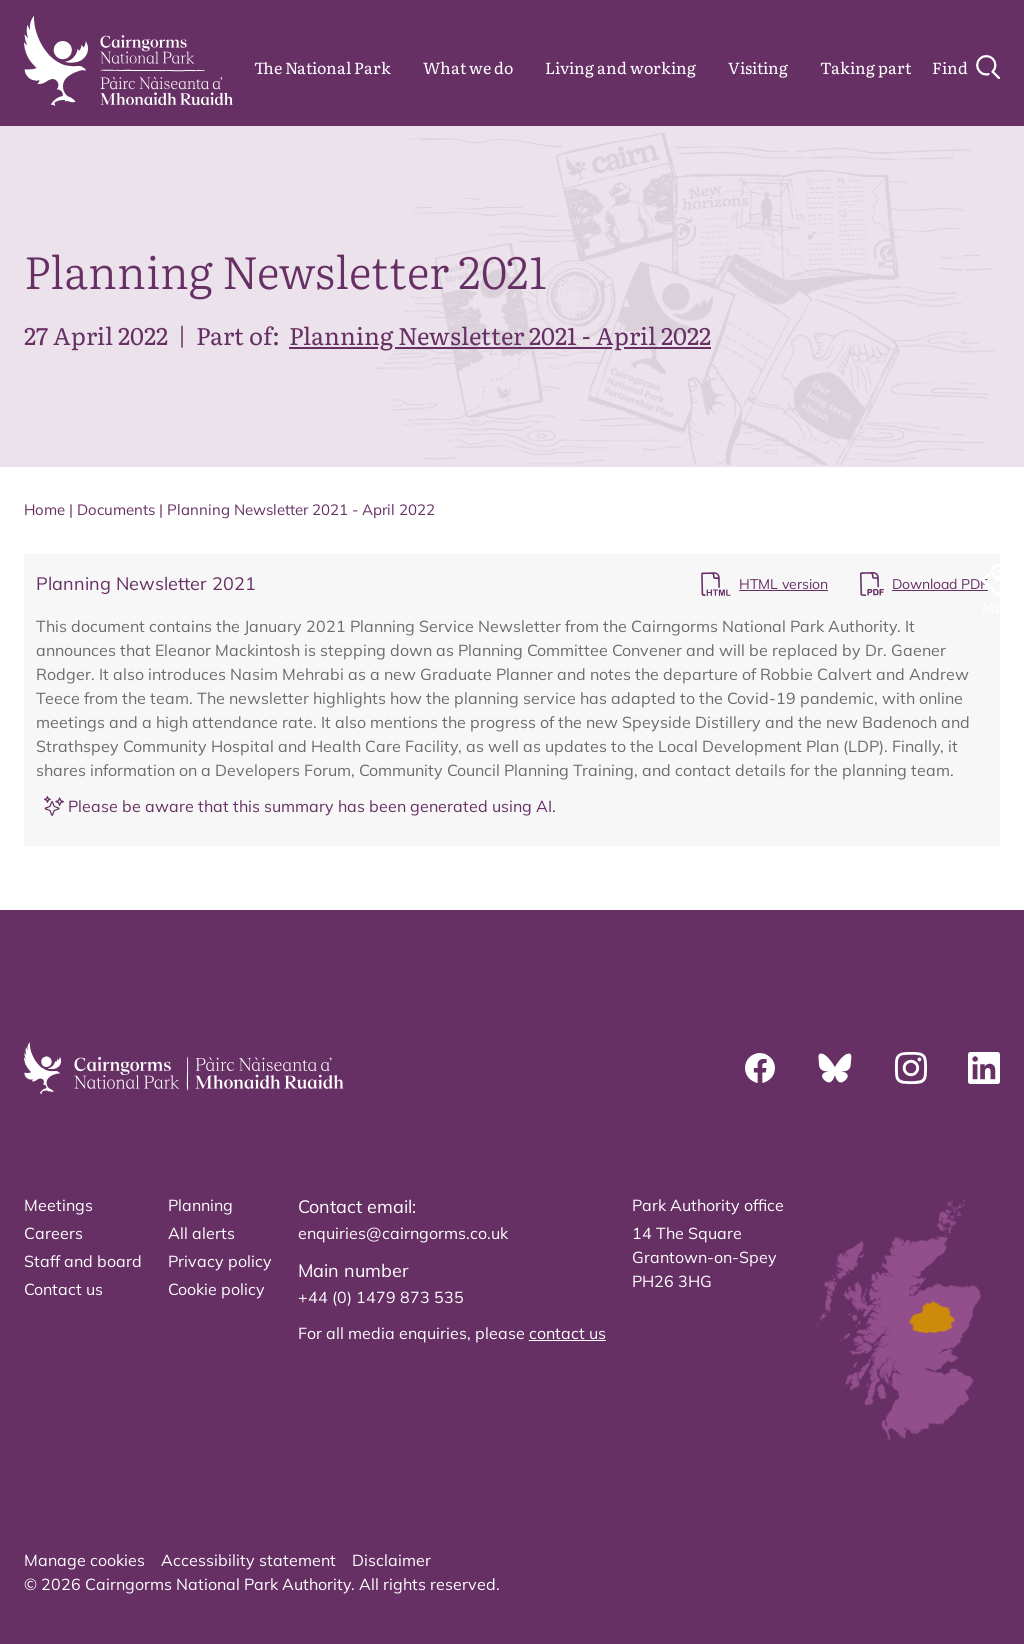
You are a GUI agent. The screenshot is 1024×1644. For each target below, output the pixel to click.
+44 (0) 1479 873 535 (381, 1297)
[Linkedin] (984, 1068)
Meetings (58, 1205)
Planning (200, 1205)
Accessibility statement (248, 1560)
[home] (128, 61)
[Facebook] (760, 1068)
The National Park (322, 67)
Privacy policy (220, 1261)
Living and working (620, 67)
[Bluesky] (835, 1068)
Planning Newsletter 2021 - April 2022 (500, 334)
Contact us (63, 1289)
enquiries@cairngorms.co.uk (403, 1233)
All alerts (201, 1233)
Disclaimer (391, 1560)
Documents (116, 509)
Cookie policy (216, 1289)
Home (44, 509)
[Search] (966, 67)
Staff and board (83, 1261)
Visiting (758, 67)
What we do (468, 67)
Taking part (865, 67)
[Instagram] (911, 1068)
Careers (53, 1233)
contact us (567, 1333)
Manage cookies (84, 1560)
